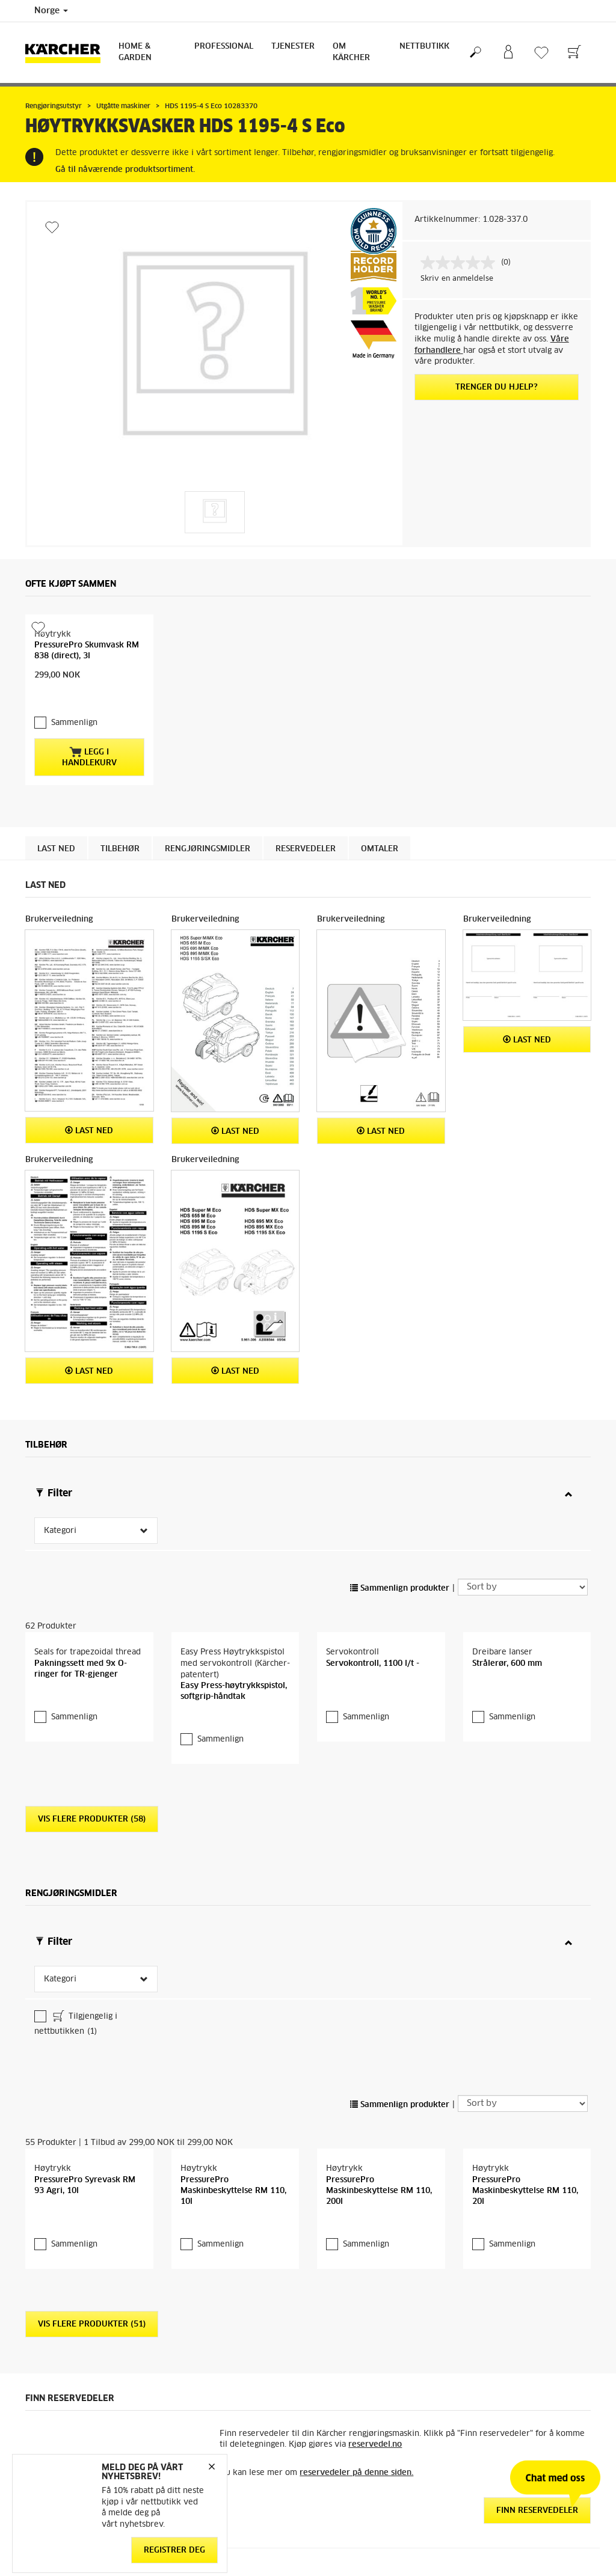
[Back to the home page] (67, 52)
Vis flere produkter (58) (92, 1819)
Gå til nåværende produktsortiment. (125, 170)
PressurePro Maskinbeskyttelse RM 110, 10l (233, 2191)
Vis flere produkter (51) (92, 2324)
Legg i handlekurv (89, 757)
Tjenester (293, 46)
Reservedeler (306, 849)
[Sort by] (523, 1587)
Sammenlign (74, 723)
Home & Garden (135, 52)
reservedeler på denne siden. (356, 2473)
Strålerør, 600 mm (507, 1664)
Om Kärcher (351, 52)
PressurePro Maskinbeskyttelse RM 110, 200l (379, 2191)
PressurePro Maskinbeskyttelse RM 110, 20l (525, 2191)
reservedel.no (375, 2445)
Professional (223, 46)
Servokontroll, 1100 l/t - (372, 1664)
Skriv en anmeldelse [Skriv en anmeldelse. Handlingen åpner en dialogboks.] (456, 279)
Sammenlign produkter (399, 1588)
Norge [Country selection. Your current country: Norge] (51, 11)
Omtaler (379, 849)
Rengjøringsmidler (207, 849)
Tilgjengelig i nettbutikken (75, 2024)
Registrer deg (174, 2550)
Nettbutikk (424, 46)
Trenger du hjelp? (496, 387)
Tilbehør (120, 849)
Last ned (56, 849)
